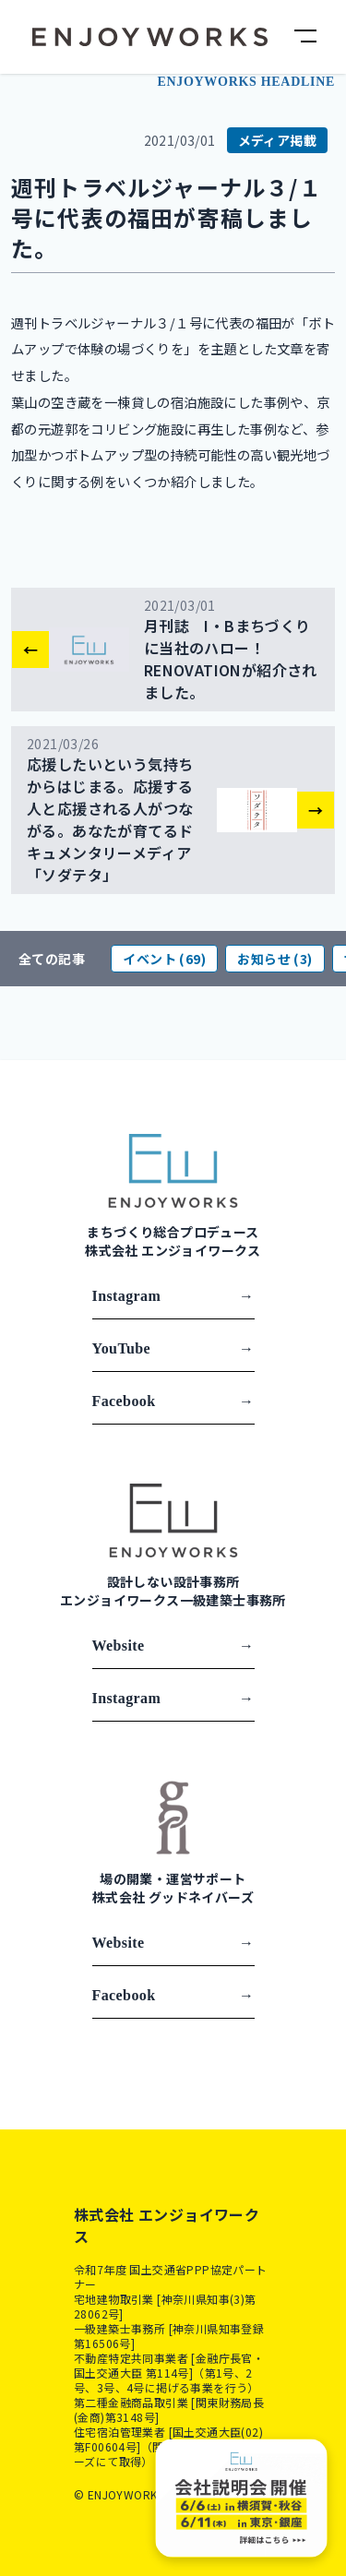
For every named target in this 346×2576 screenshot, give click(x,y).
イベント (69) (164, 958)
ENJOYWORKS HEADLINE (246, 82)
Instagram (173, 1296)
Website (173, 1646)
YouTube (173, 1349)
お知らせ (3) (274, 958)
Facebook (173, 1401)
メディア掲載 (277, 140)
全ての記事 (51, 958)
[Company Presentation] (241, 2498)
